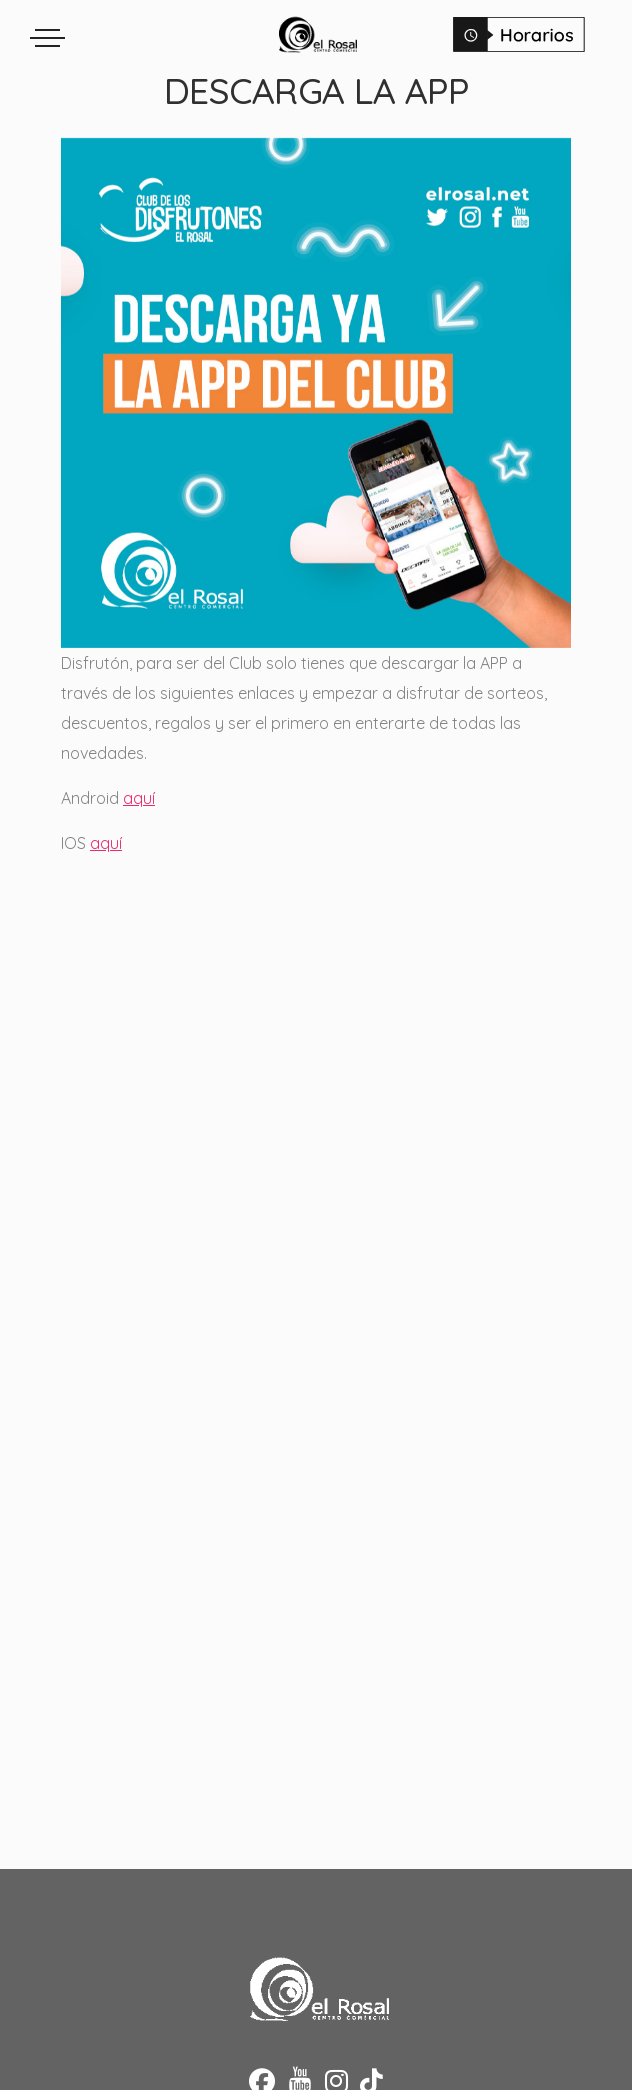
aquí (139, 798)
